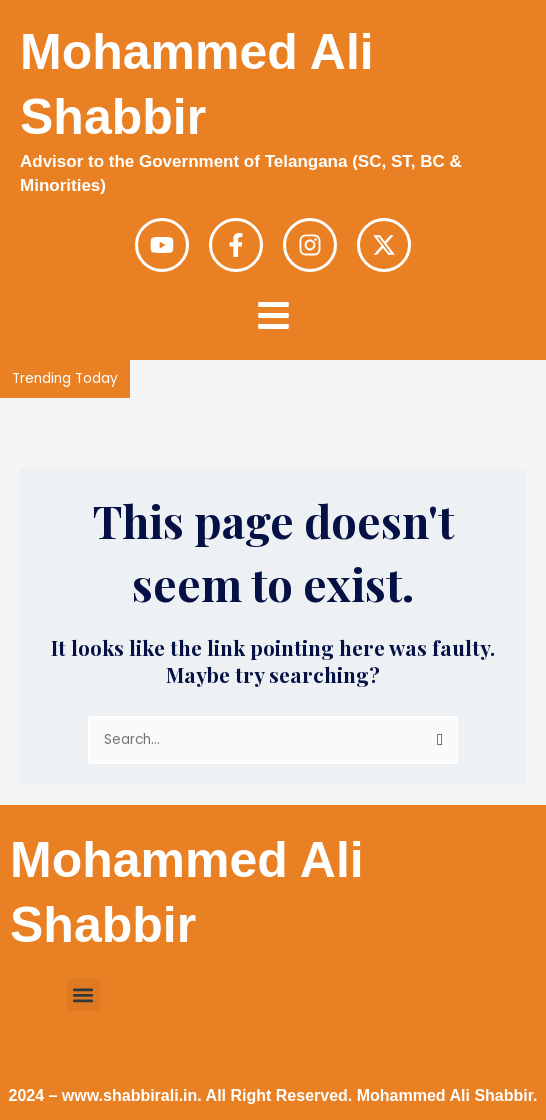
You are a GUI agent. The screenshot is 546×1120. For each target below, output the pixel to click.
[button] (83, 994)
